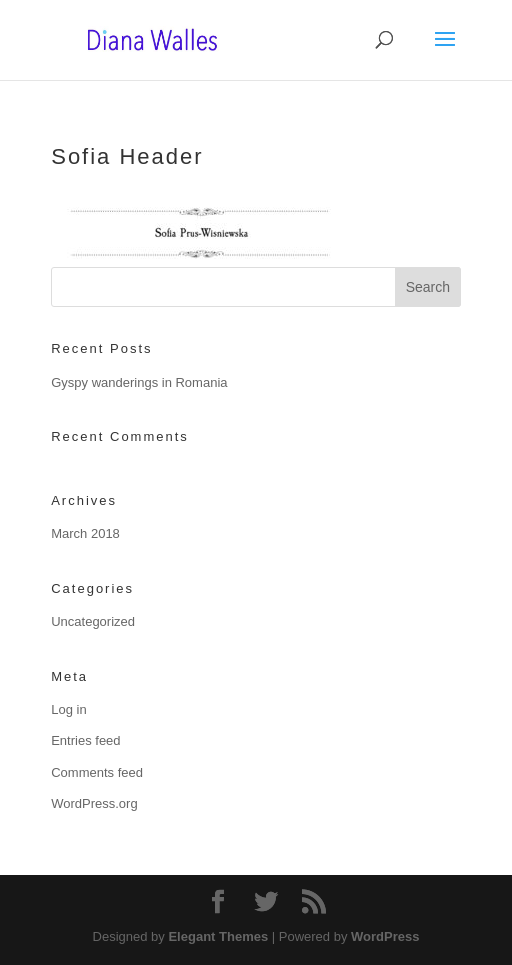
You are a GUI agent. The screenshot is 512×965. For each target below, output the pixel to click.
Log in (68, 709)
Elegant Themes (218, 936)
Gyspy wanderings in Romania (139, 382)
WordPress (385, 936)
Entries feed (85, 740)
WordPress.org (94, 803)
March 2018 (85, 533)
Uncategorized (93, 621)
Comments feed (97, 772)
